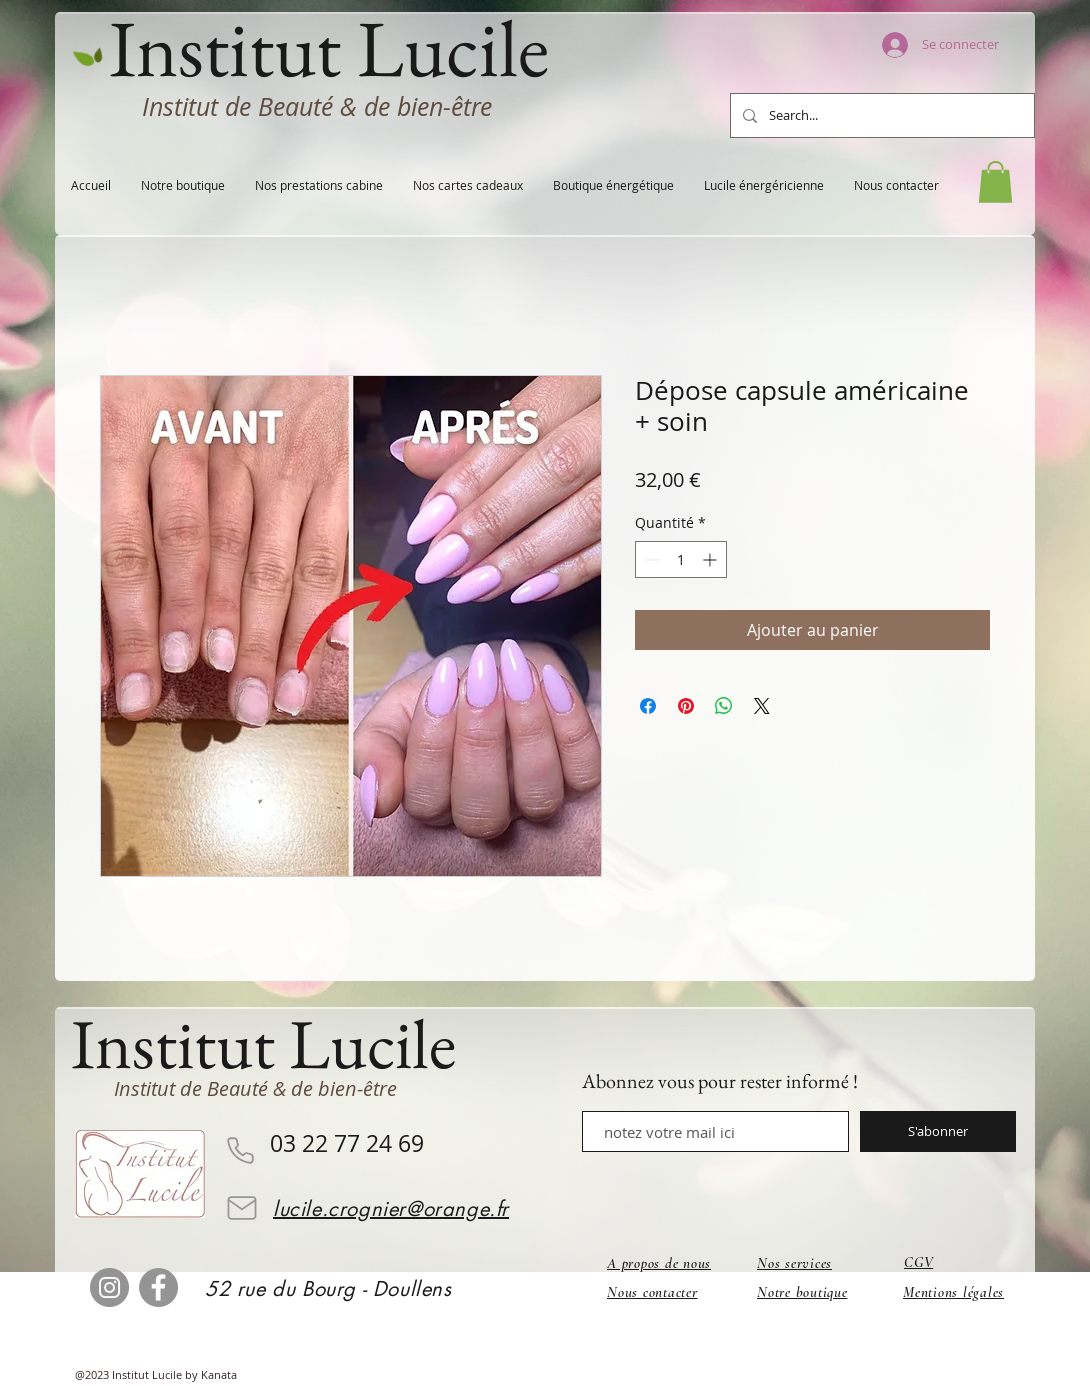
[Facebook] (158, 1287)
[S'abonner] (938, 1131)
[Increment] (711, 559)
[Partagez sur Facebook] (648, 706)
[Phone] (240, 1150)
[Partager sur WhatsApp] (724, 706)
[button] (995, 182)
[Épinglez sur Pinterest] (686, 706)
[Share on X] (762, 706)
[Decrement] (650, 559)
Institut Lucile (263, 1043)
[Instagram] (109, 1287)
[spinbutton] (681, 559)
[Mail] (242, 1208)
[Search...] (880, 115)
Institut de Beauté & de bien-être (317, 106)
